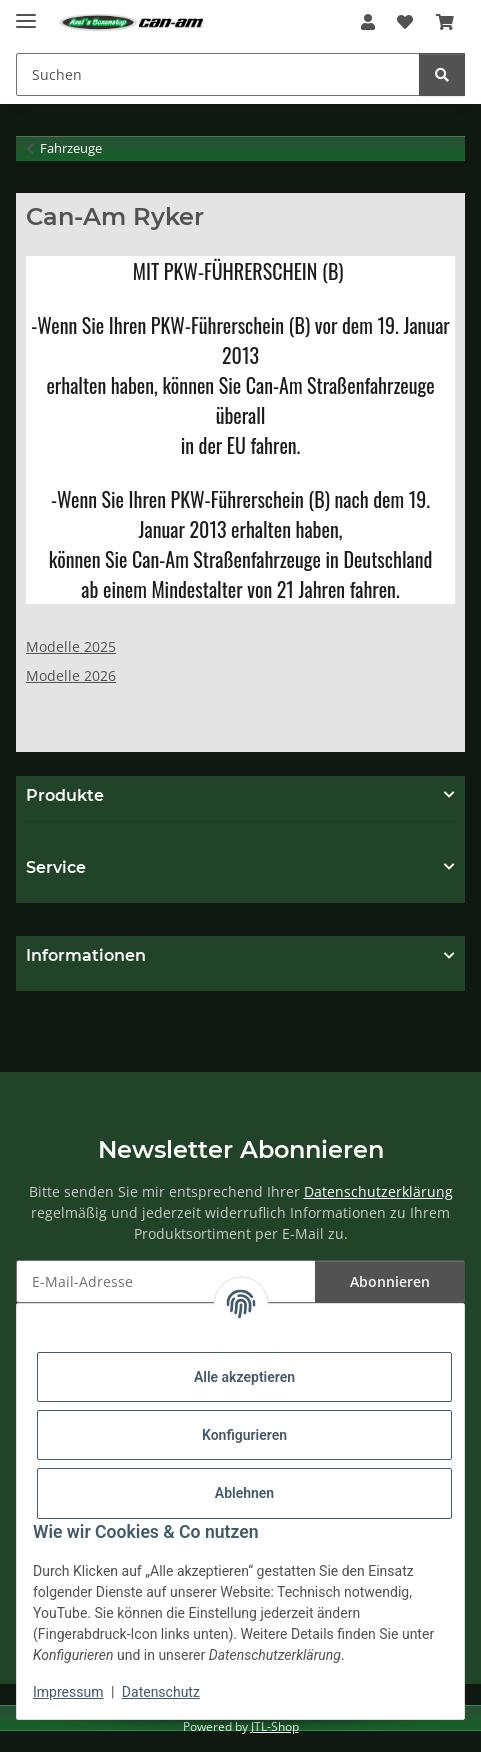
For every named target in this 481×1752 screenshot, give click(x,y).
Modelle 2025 (71, 646)
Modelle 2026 (71, 675)
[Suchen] (218, 74)
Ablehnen (244, 1493)
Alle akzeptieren (244, 1377)
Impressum (68, 1692)
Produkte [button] (65, 795)
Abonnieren (390, 1281)
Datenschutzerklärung (378, 1191)
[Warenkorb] (445, 22)
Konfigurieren (244, 1435)
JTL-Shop (275, 1726)
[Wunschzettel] (405, 22)
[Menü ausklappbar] (26, 12)
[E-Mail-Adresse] (166, 1281)
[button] (368, 22)
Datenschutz (161, 1692)
